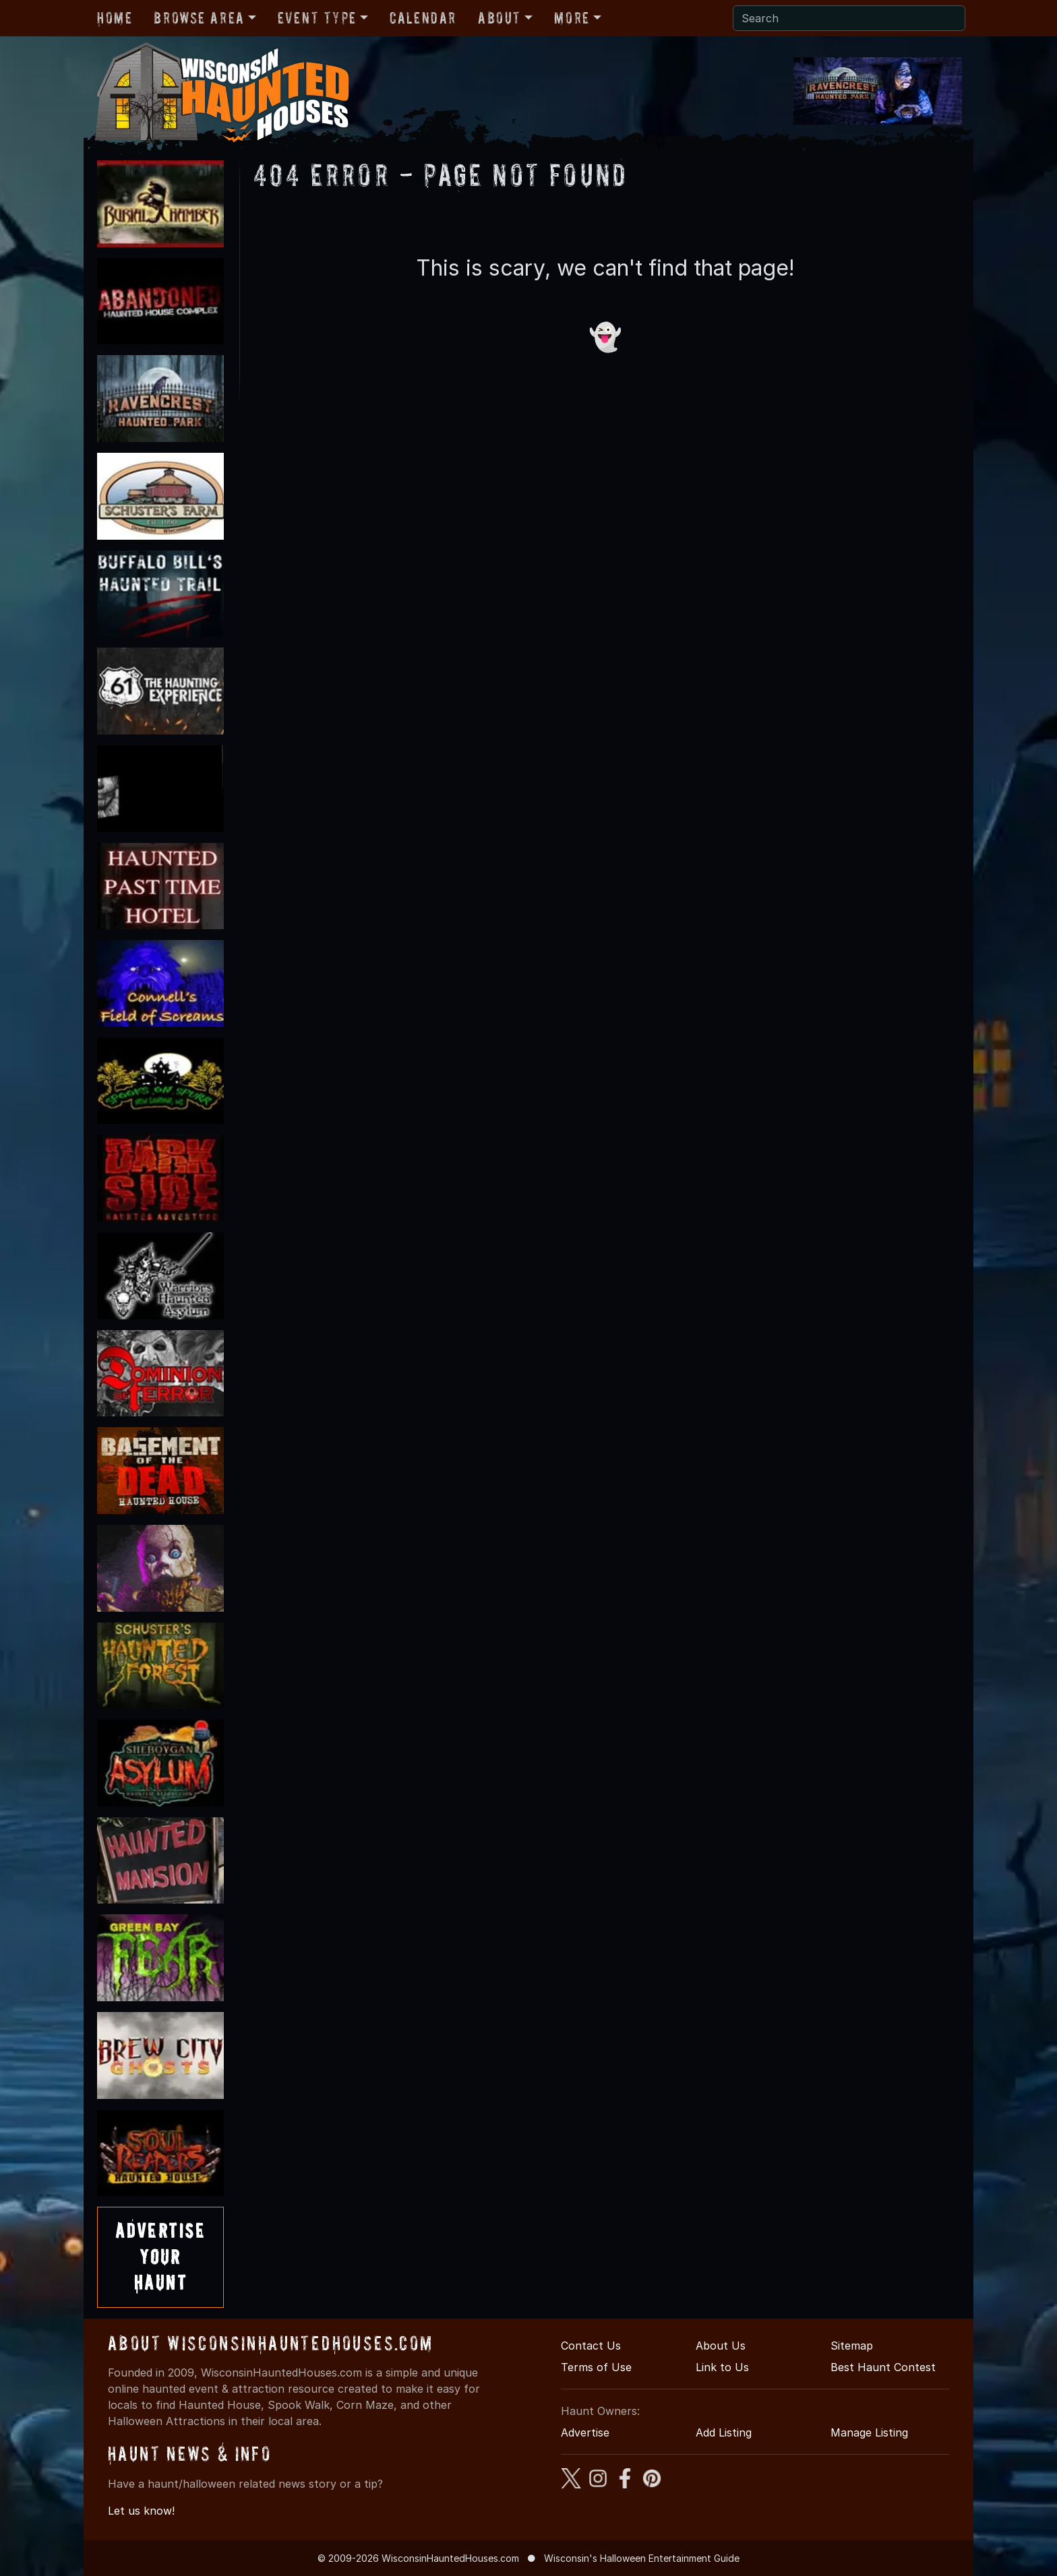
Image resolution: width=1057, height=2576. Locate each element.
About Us (721, 2345)
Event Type (317, 18)
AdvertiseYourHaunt (160, 2257)
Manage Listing (869, 2432)
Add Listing (724, 2432)
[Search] (849, 18)
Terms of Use (596, 2367)
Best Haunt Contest (883, 2367)
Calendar (423, 18)
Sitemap (852, 2345)
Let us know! (141, 2510)
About (499, 18)
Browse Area (199, 18)
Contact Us (591, 2345)
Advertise (585, 2432)
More (571, 18)
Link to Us (722, 2367)
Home (114, 18)
